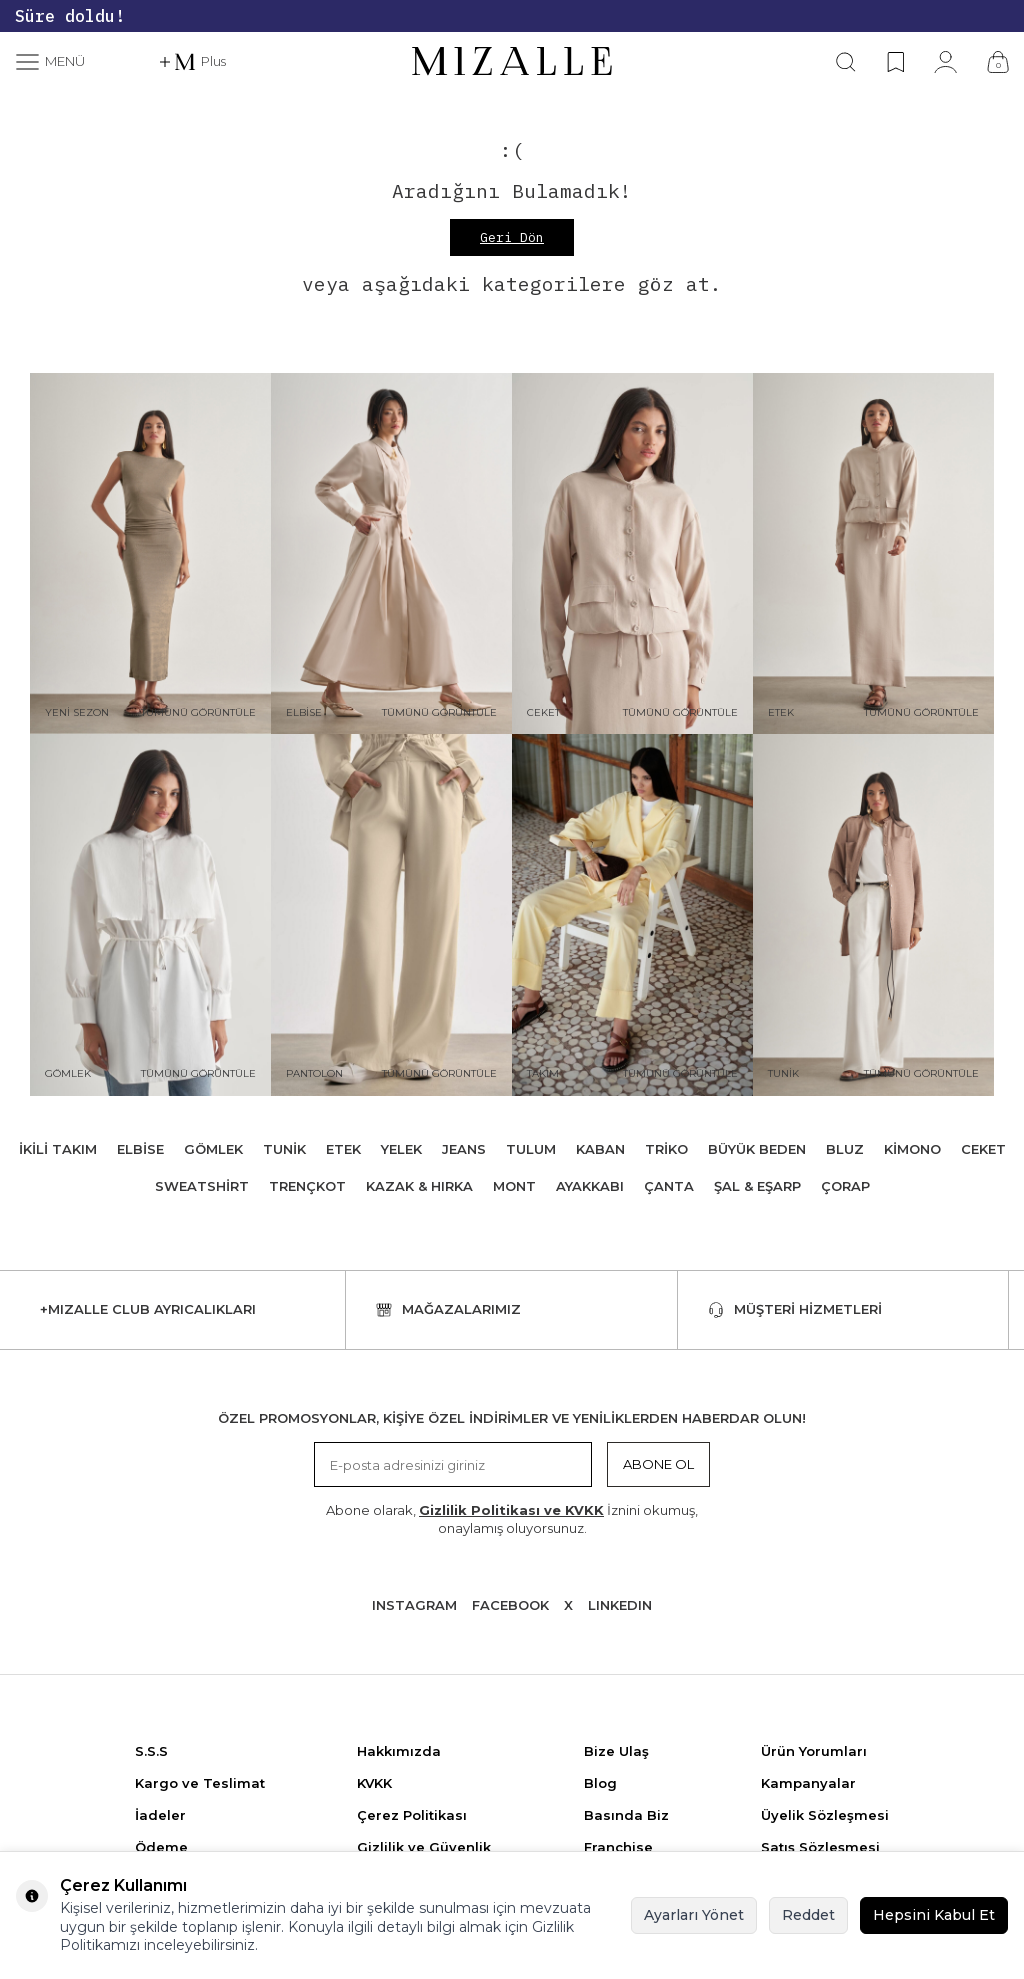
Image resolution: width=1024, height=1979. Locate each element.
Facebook (510, 1605)
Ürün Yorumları (814, 1751)
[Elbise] (391, 554)
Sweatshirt (202, 1186)
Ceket (983, 1149)
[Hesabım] (945, 62)
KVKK (374, 1783)
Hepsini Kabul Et (934, 1915)
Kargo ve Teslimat (200, 1783)
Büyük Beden (757, 1149)
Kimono (912, 1149)
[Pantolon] (391, 915)
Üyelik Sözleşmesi (825, 1815)
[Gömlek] (150, 915)
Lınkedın (620, 1605)
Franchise (618, 1847)
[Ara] (846, 62)
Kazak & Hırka (419, 1186)
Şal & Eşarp (757, 1186)
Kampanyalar (808, 1783)
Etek (343, 1149)
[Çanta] (998, 62)
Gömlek (213, 1149)
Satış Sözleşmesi (820, 1847)
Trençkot (307, 1186)
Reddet (808, 1915)
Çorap (845, 1186)
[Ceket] (632, 554)
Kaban (600, 1149)
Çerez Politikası (412, 1815)
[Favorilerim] (895, 62)
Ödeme (161, 1847)
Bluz (845, 1149)
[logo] (512, 62)
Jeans (464, 1149)
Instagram (414, 1605)
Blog (600, 1783)
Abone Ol (658, 1464)
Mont (514, 1186)
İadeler (160, 1815)
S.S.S (151, 1751)
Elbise (140, 1149)
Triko (666, 1149)
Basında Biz (626, 1815)
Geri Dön (512, 237)
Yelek (401, 1149)
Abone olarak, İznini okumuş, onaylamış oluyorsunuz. (512, 1518)
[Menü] (50, 62)
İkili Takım (58, 1149)
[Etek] (873, 554)
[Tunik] (873, 915)
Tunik (284, 1149)
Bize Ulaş (616, 1751)
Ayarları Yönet (694, 1915)
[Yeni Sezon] (150, 554)
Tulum (531, 1149)
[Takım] (632, 915)
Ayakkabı (590, 1186)
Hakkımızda (399, 1751)
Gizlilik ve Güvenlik (424, 1847)
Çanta (669, 1186)
